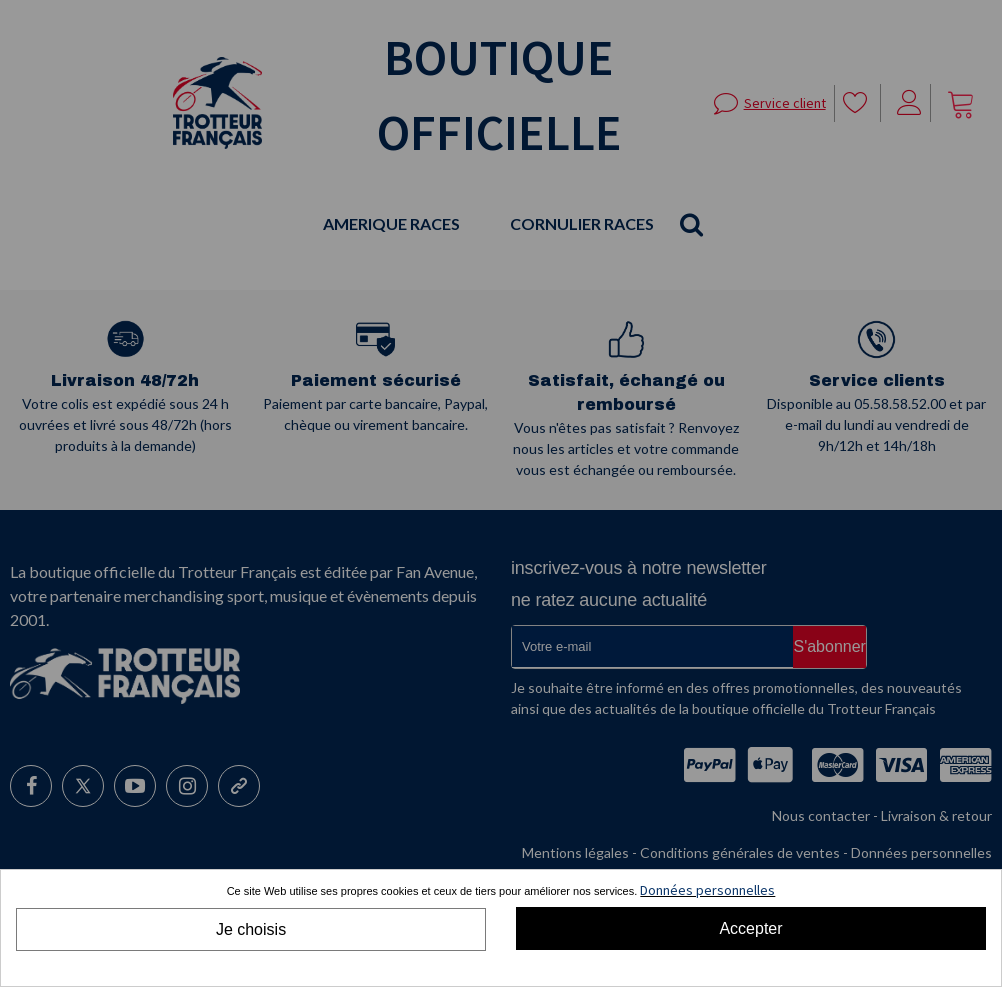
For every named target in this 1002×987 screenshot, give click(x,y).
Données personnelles (707, 890)
